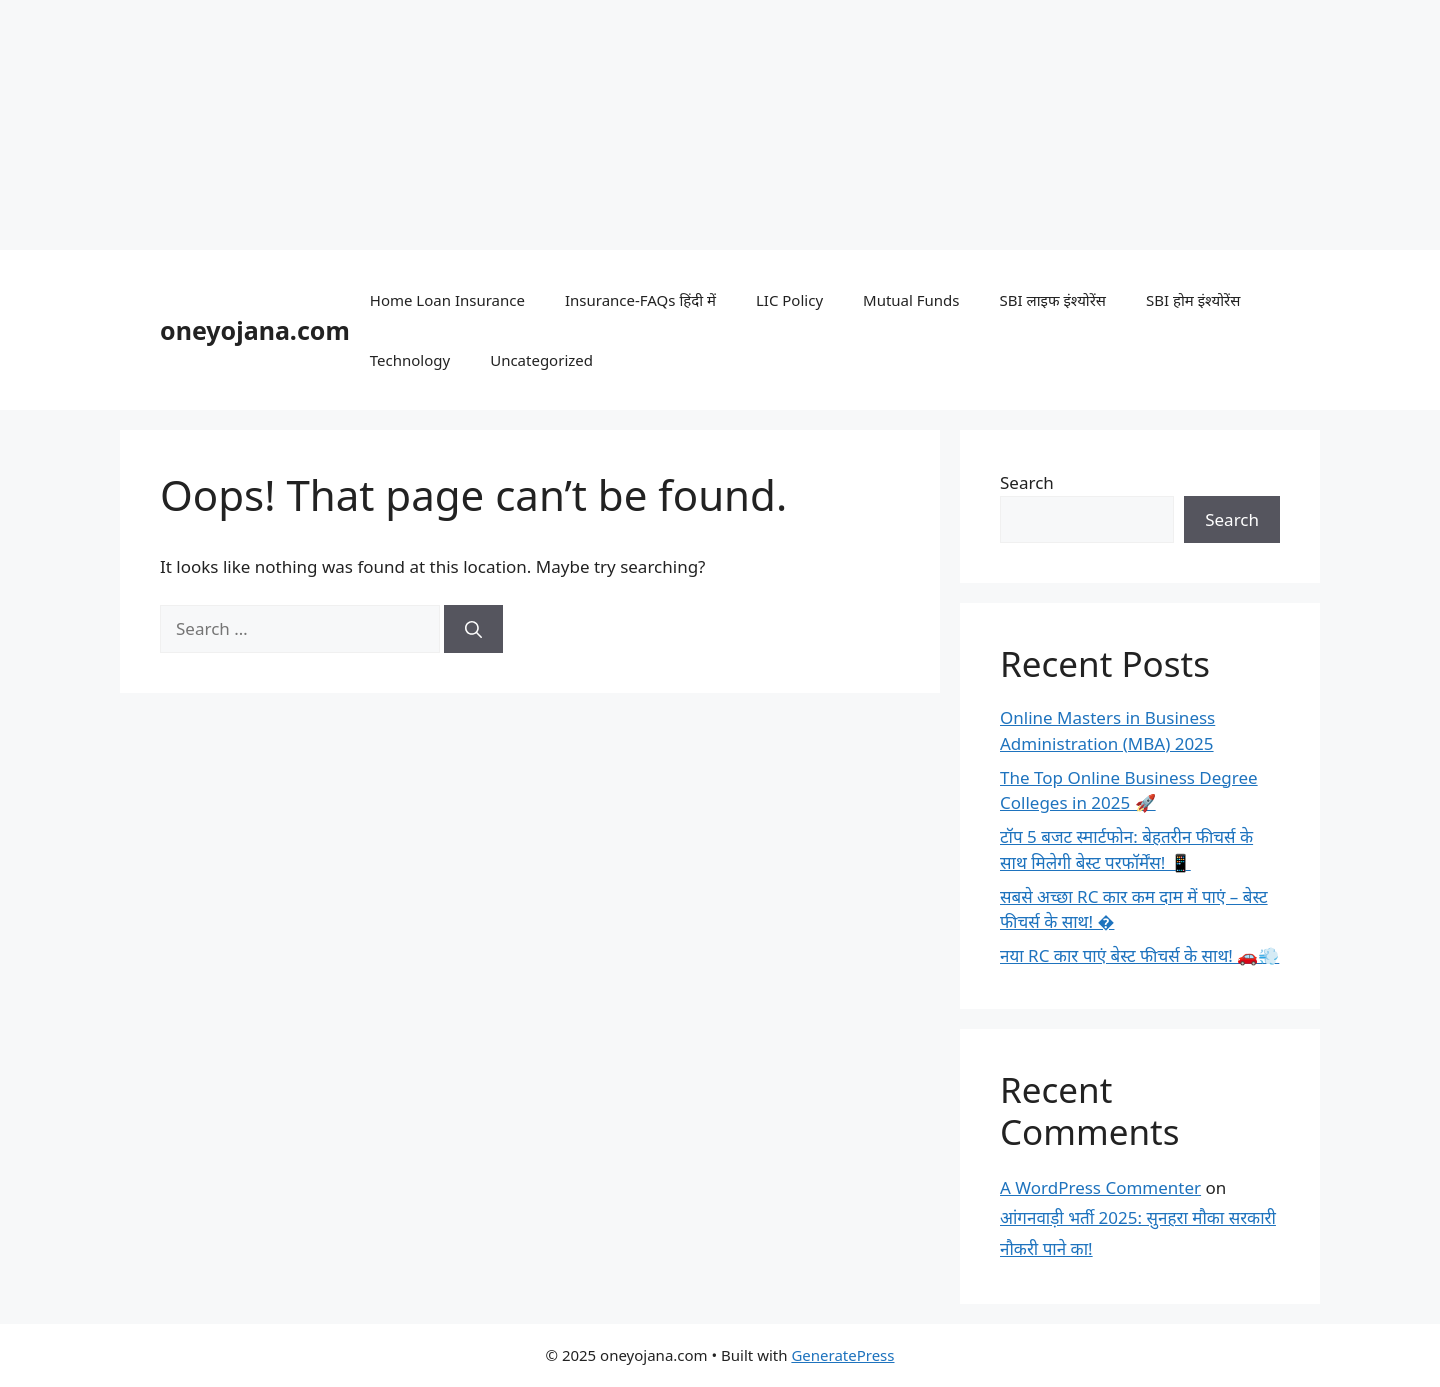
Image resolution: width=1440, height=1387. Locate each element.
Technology (410, 360)
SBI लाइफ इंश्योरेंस (1053, 300)
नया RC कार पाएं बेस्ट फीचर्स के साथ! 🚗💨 (1139, 955)
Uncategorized (541, 360)
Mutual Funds (911, 300)
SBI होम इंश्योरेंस (1193, 300)
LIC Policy (789, 300)
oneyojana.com (255, 330)
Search (1027, 482)
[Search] (473, 629)
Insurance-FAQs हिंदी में (640, 300)
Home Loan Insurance (447, 300)
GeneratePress (842, 1355)
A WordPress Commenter (1100, 1187)
